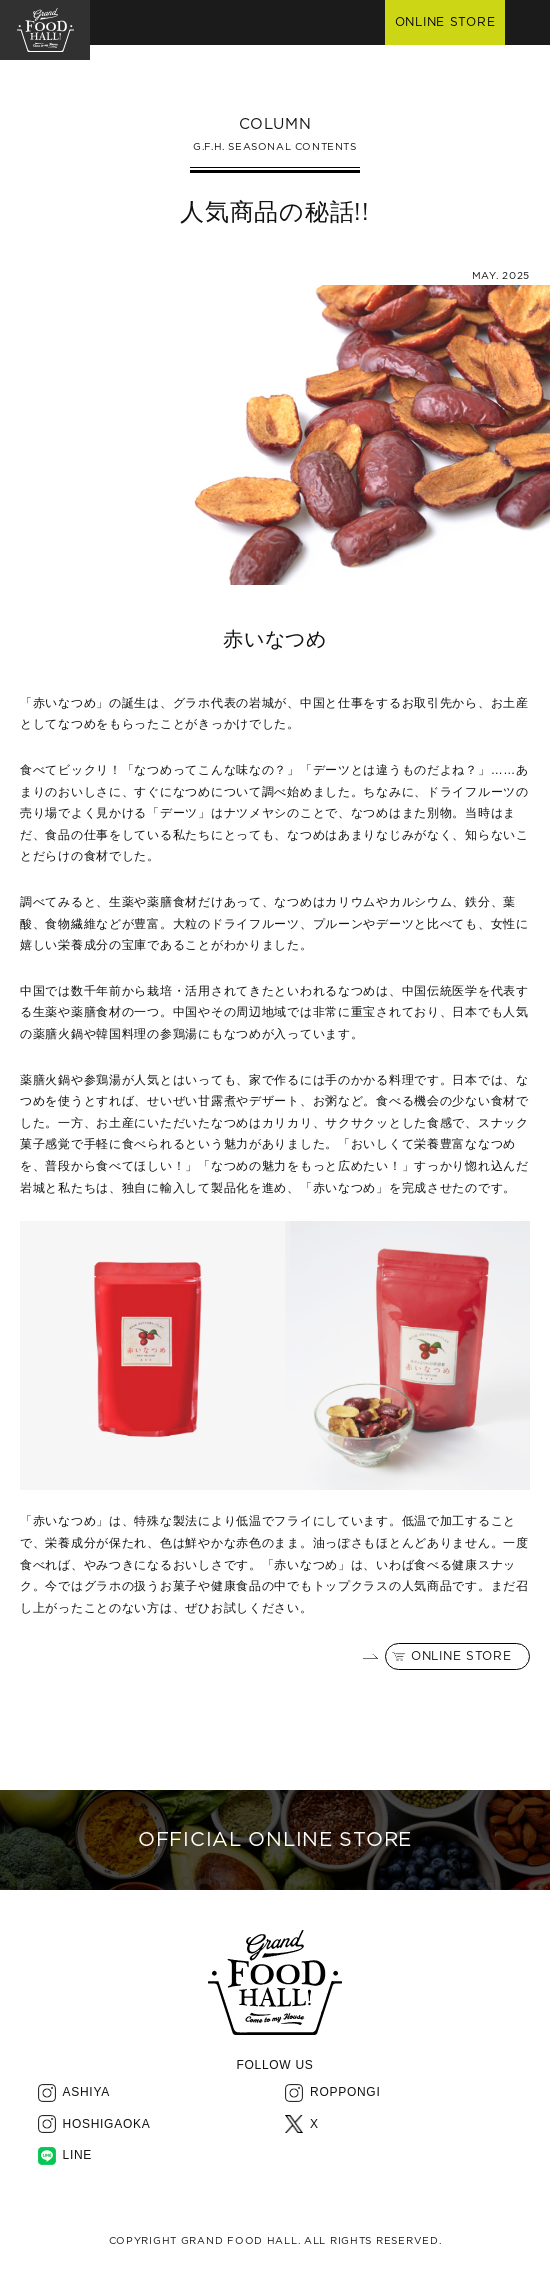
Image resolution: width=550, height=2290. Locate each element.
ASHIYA (86, 2092)
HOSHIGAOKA (107, 2124)
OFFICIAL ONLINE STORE (275, 1840)
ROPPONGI (345, 2092)
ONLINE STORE (461, 1656)
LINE (78, 2155)
